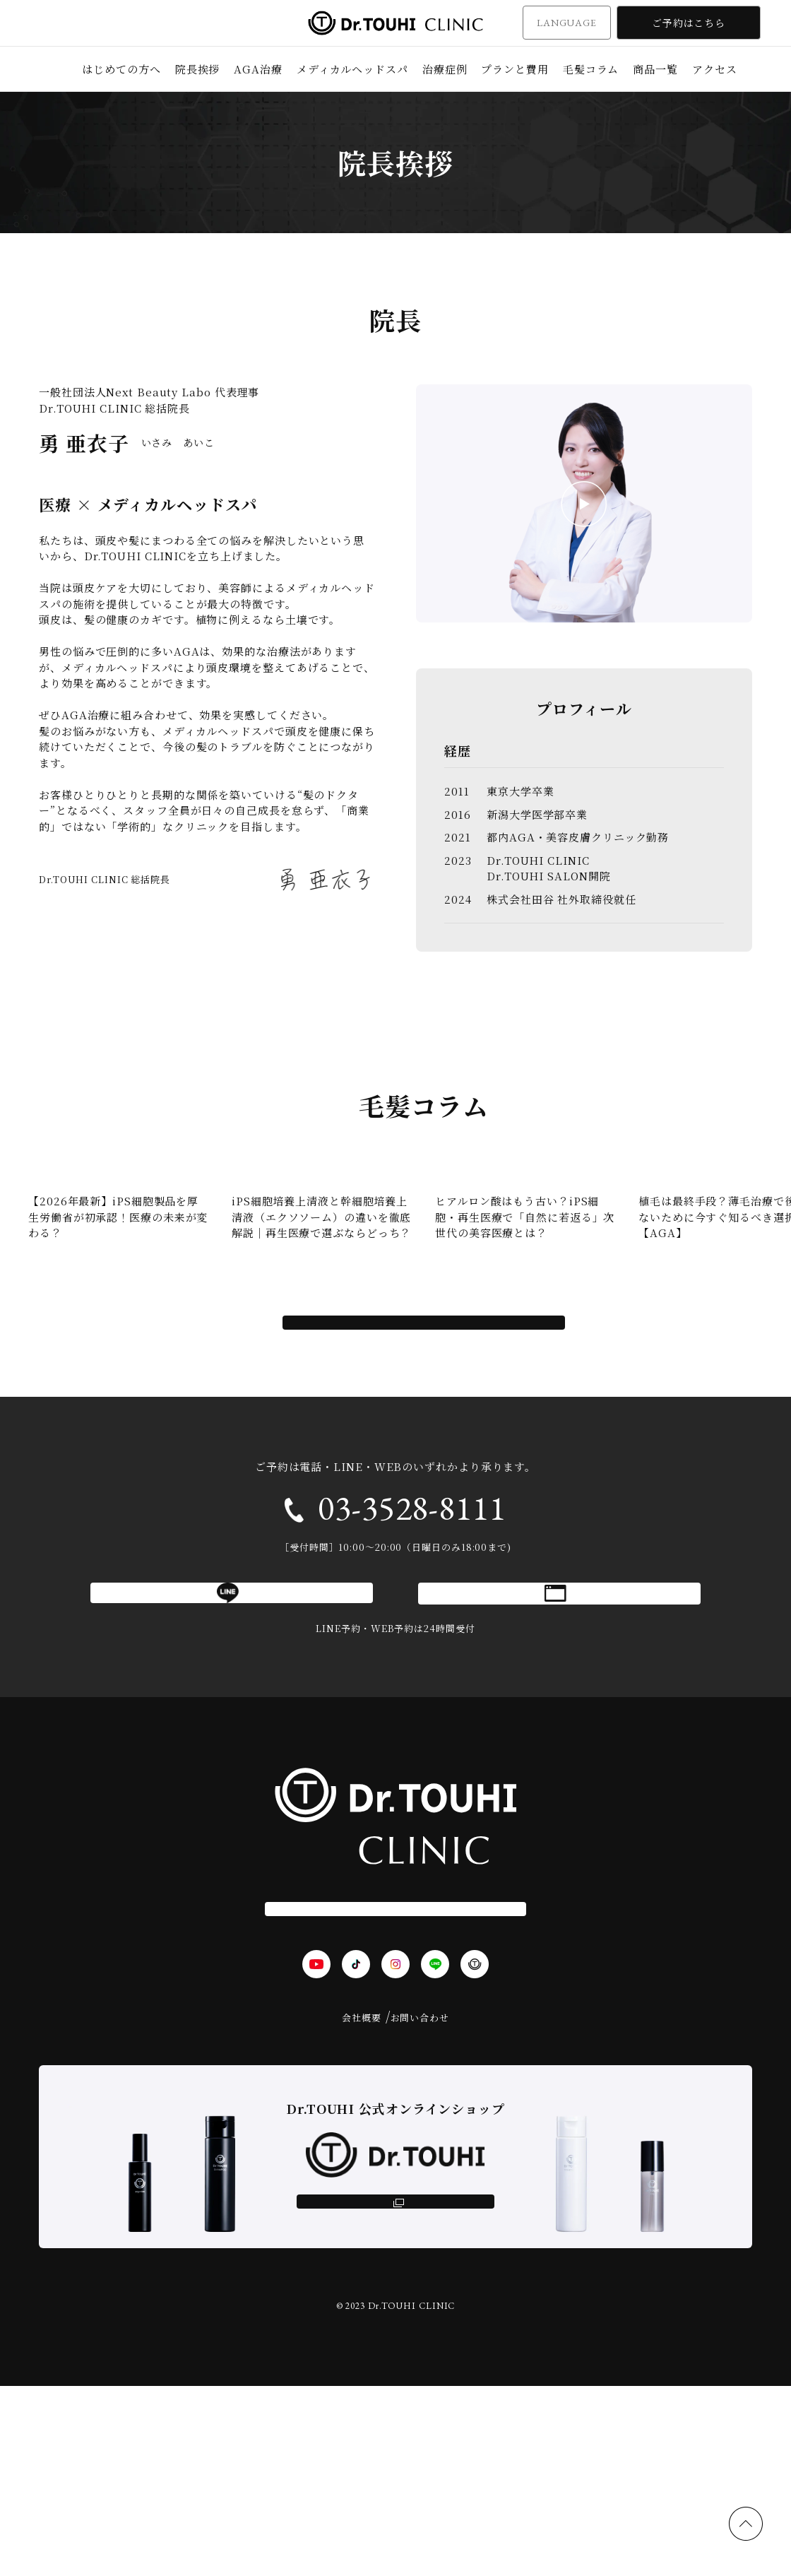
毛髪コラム (591, 68)
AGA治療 (258, 68)
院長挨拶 (197, 68)
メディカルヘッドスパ (352, 68)
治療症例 (445, 68)
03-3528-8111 (412, 1617)
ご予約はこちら (688, 23)
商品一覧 (655, 68)
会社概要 (361, 2180)
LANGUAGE (567, 22)
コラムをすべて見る (423, 1419)
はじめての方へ (121, 68)
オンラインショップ (395, 2377)
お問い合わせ (420, 2180)
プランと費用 (514, 68)
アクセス (714, 68)
